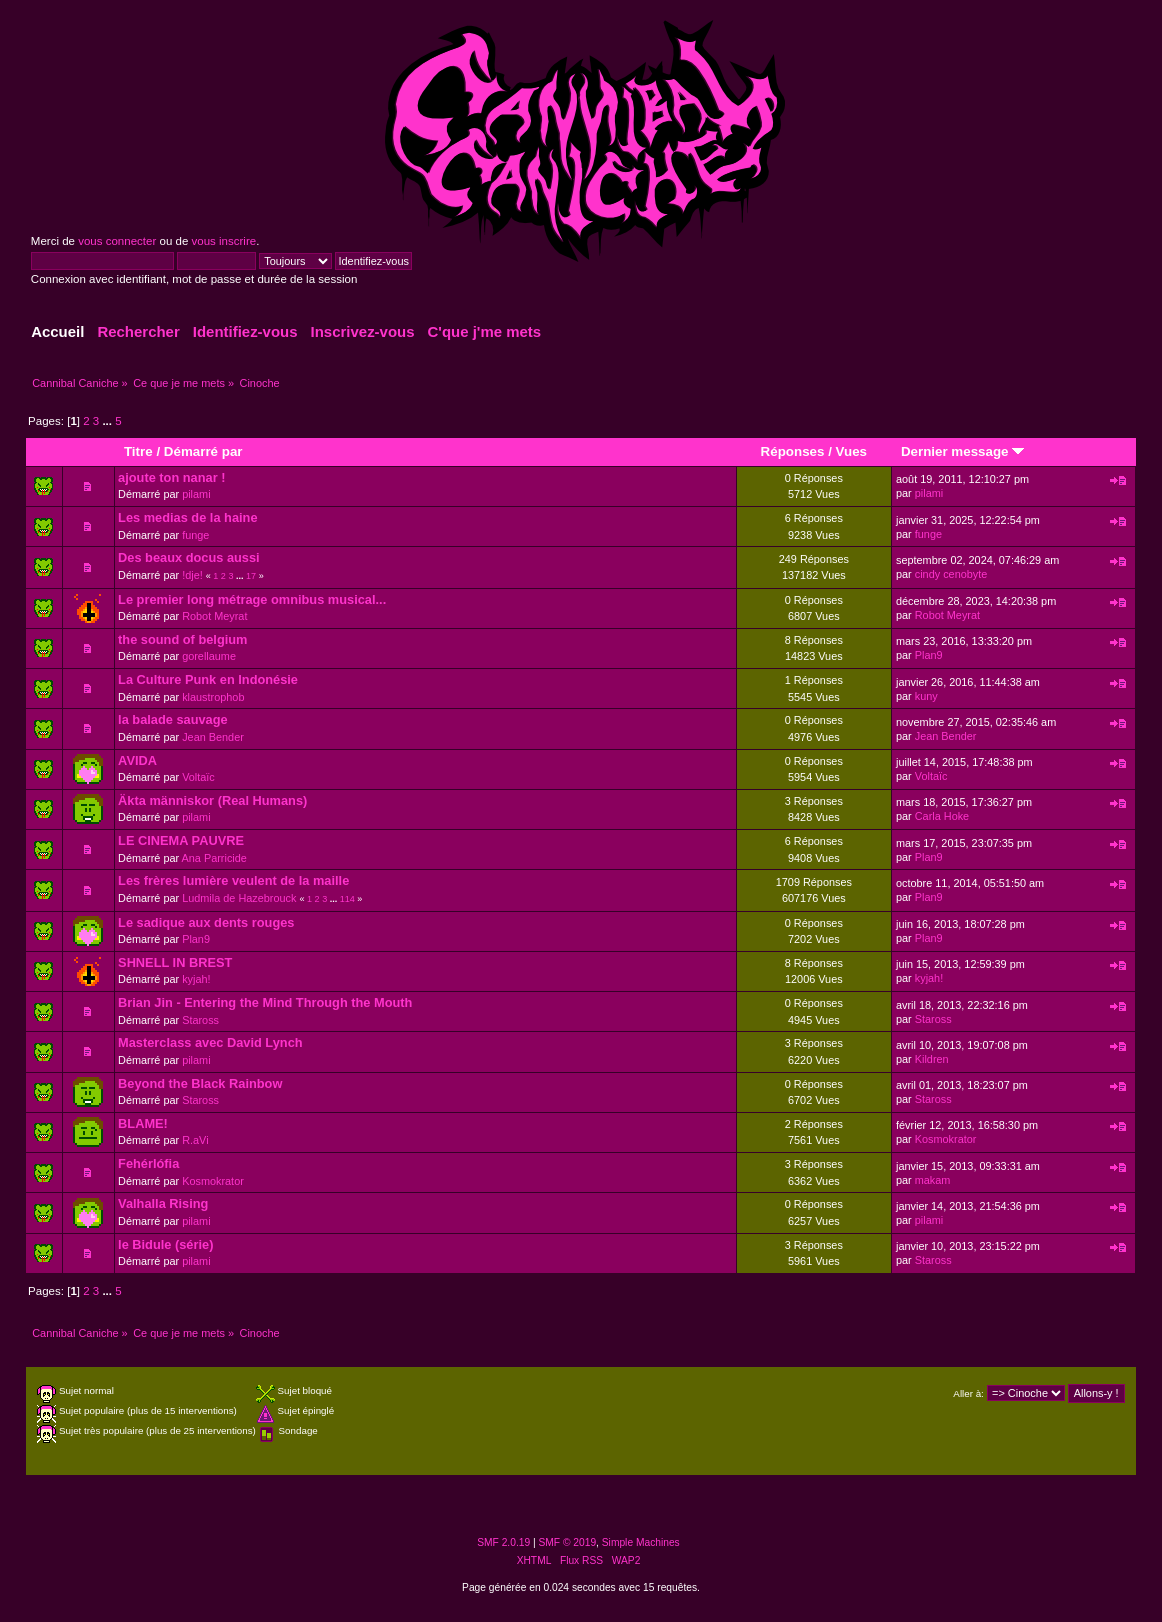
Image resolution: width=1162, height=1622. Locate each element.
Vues (851, 451)
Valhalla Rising (163, 1203)
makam (933, 1180)
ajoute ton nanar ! (171, 477)
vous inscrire (224, 241)
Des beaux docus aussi (189, 557)
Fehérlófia (148, 1163)
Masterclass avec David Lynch (210, 1042)
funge (195, 535)
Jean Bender (213, 737)
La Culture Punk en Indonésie (208, 679)
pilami (196, 494)
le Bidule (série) (165, 1244)
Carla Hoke (942, 816)
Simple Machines (641, 1542)
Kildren (932, 1059)
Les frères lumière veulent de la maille (233, 880)
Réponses (793, 451)
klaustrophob (213, 697)
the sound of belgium (182, 639)
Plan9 (929, 655)
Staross (200, 1020)
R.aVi (195, 1140)
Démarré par (203, 451)
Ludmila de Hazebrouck (239, 898)
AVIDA (137, 760)
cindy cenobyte (951, 574)
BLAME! (143, 1123)
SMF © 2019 (568, 1542)
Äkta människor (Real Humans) (212, 800)
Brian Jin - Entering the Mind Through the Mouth (265, 1002)
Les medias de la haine (187, 517)
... (108, 421)
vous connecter (117, 241)
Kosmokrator (946, 1139)
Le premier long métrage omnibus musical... (252, 599)
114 (347, 899)
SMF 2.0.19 (503, 1542)
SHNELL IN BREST (175, 962)
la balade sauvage (173, 719)
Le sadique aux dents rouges (206, 922)
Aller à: (968, 1393)
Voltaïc (198, 777)
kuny (926, 696)
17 (251, 576)
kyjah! (196, 979)
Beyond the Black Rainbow (200, 1083)
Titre (138, 451)
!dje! (192, 575)
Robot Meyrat (214, 616)
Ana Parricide (214, 858)
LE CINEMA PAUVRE (181, 840)
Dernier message (962, 451)
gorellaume (209, 656)
